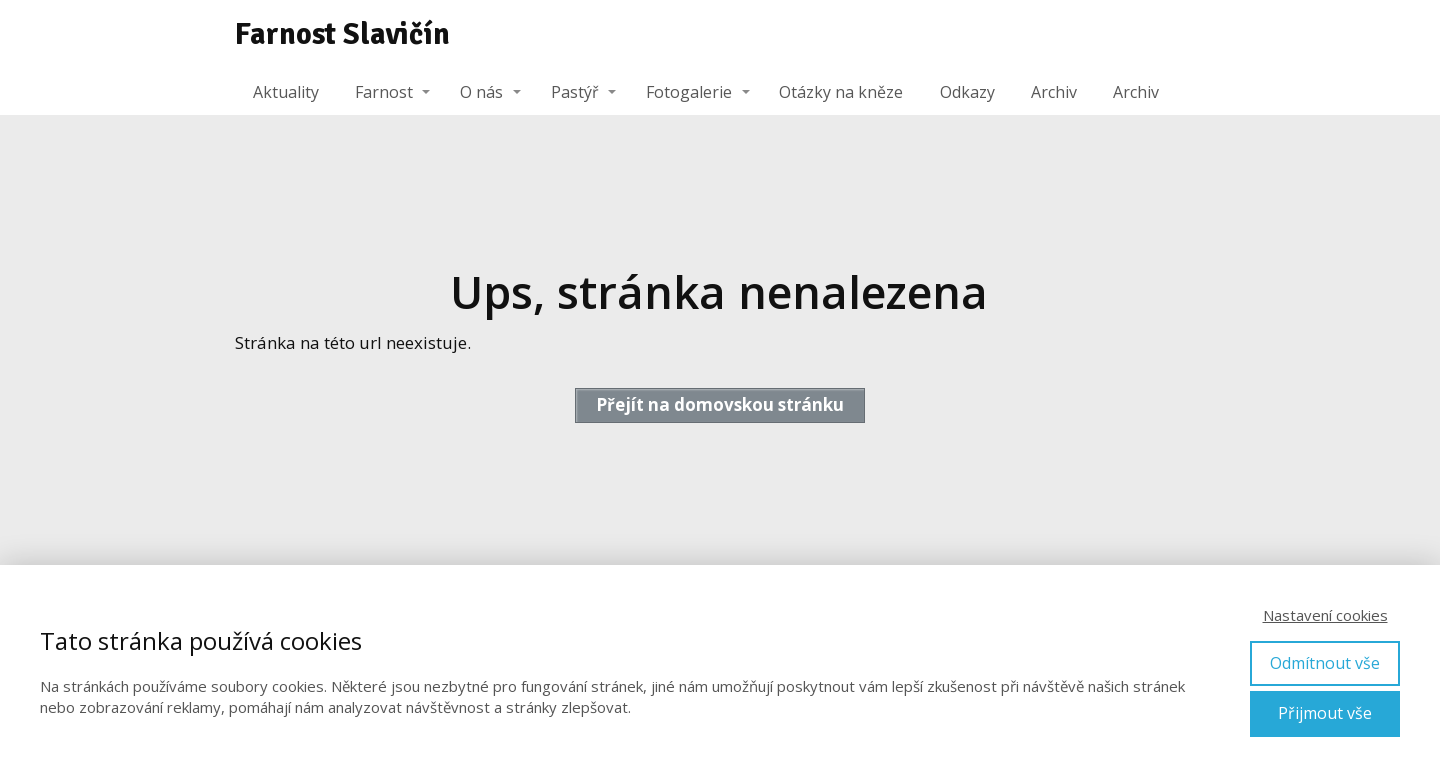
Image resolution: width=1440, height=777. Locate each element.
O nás (481, 92)
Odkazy (967, 92)
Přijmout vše (1325, 713)
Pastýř (575, 92)
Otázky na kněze (841, 92)
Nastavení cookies (1325, 615)
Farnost (384, 92)
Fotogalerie (689, 92)
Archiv (1054, 92)
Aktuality (286, 92)
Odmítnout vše (1325, 663)
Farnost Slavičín (342, 35)
